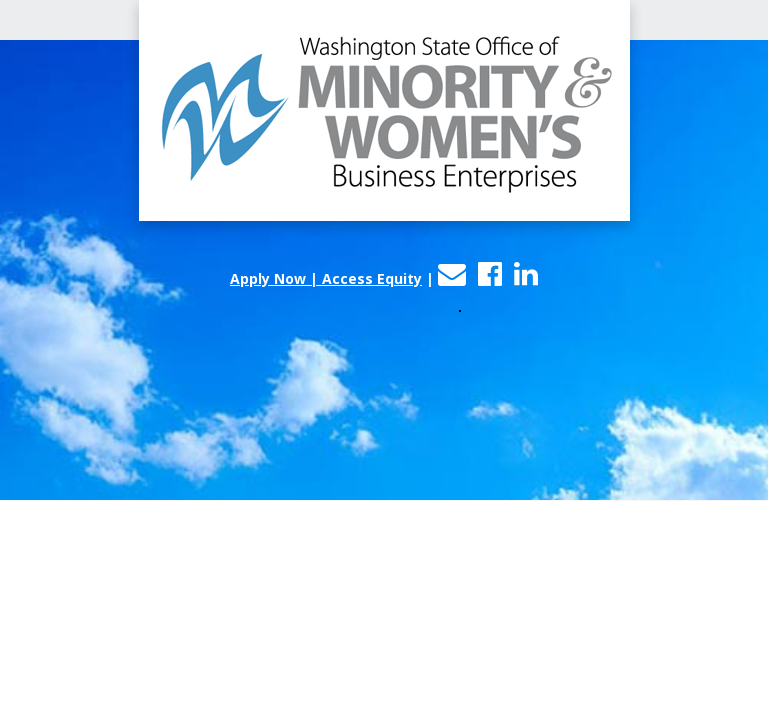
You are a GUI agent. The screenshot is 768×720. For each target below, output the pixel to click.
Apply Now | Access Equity (326, 278)
